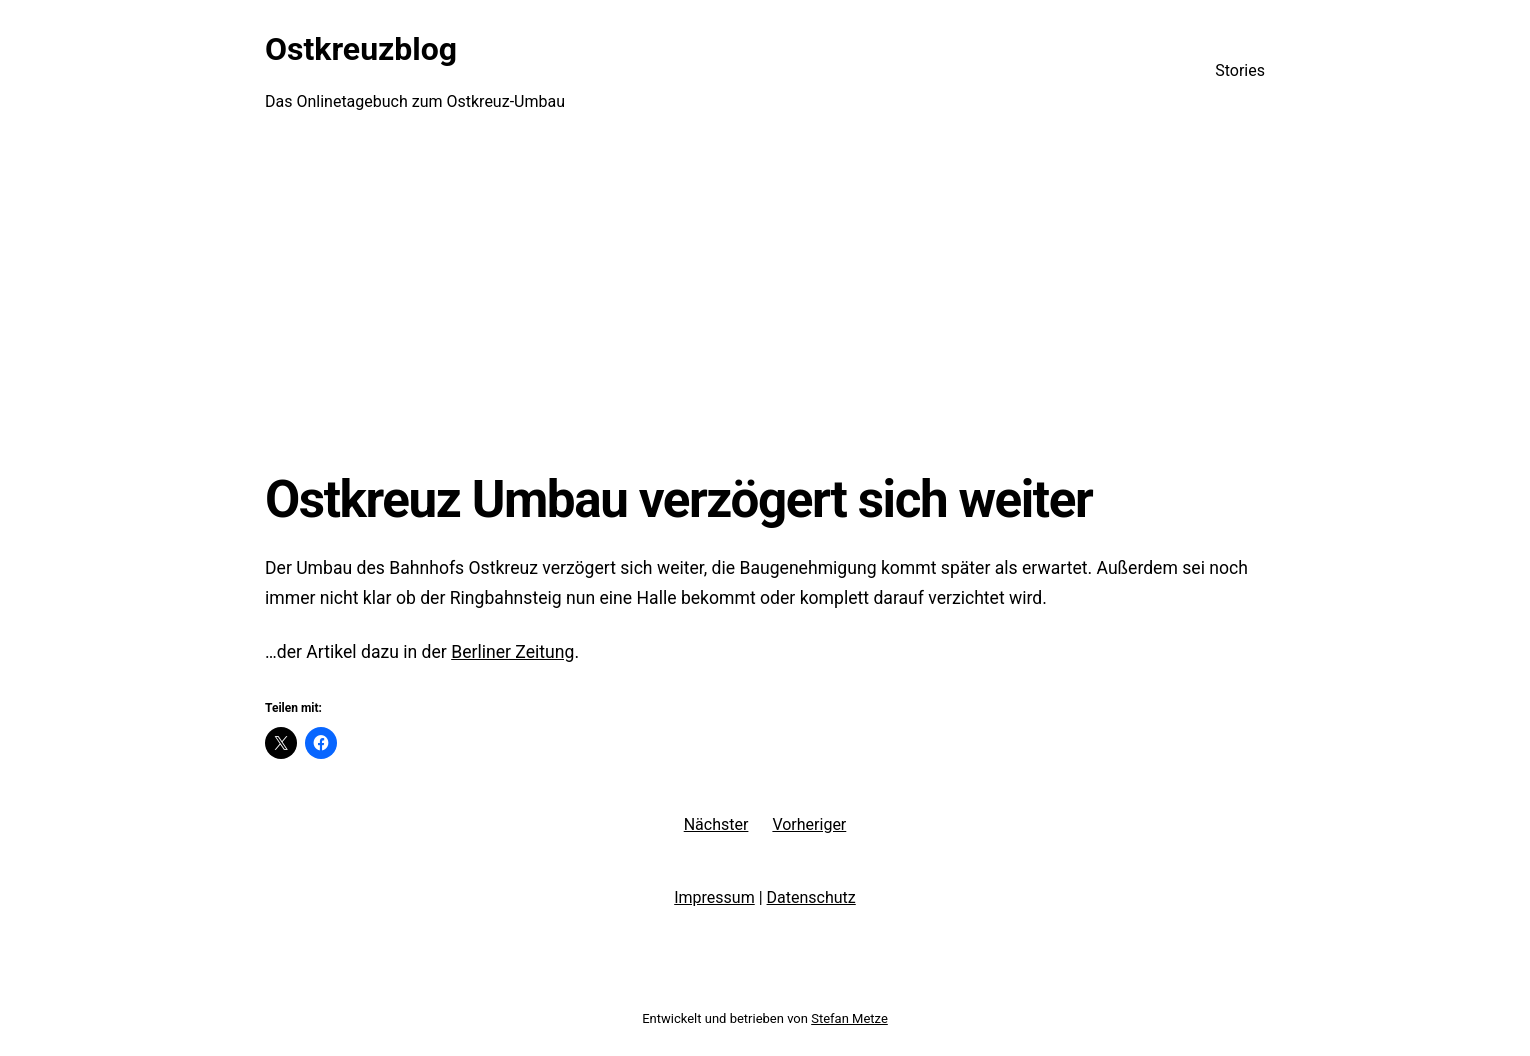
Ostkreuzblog (361, 49)
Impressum (714, 897)
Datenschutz (811, 897)
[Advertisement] (765, 305)
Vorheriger (809, 824)
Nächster (716, 824)
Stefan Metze (849, 1018)
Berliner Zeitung (512, 652)
